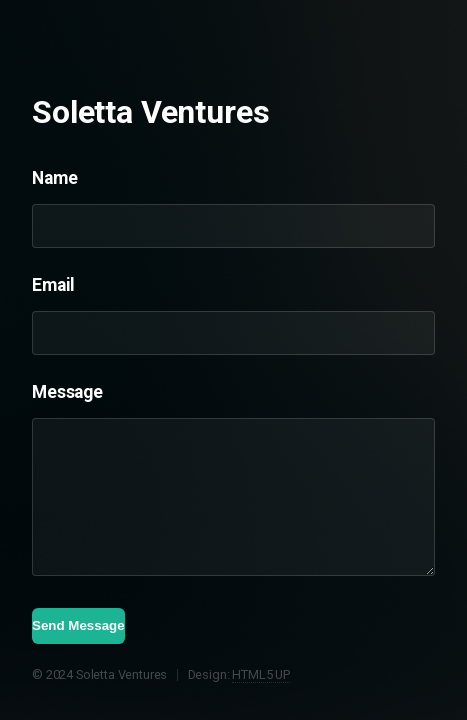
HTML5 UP (261, 674)
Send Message (78, 625)
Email (53, 285)
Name (54, 178)
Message (67, 392)
